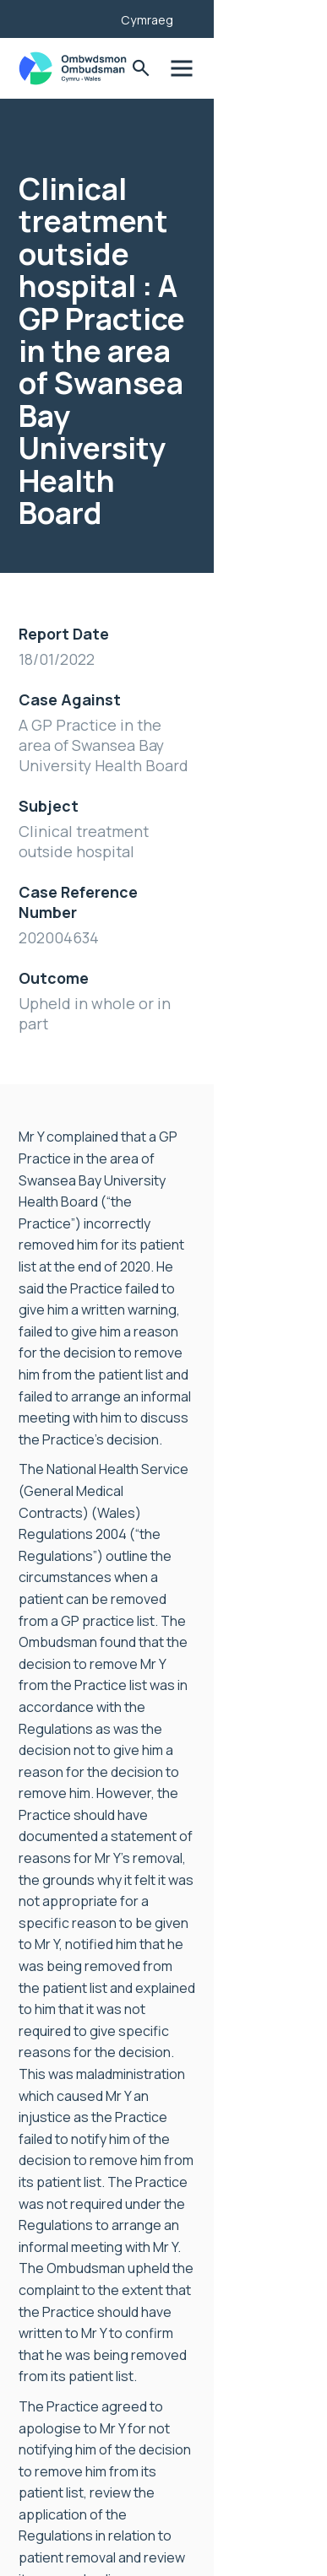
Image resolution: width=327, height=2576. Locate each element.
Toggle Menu (294, 69)
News (36, 2267)
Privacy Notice (62, 2348)
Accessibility (57, 2321)
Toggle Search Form (254, 69)
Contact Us (54, 2375)
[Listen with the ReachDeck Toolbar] (195, 17)
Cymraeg (260, 20)
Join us (40, 2294)
